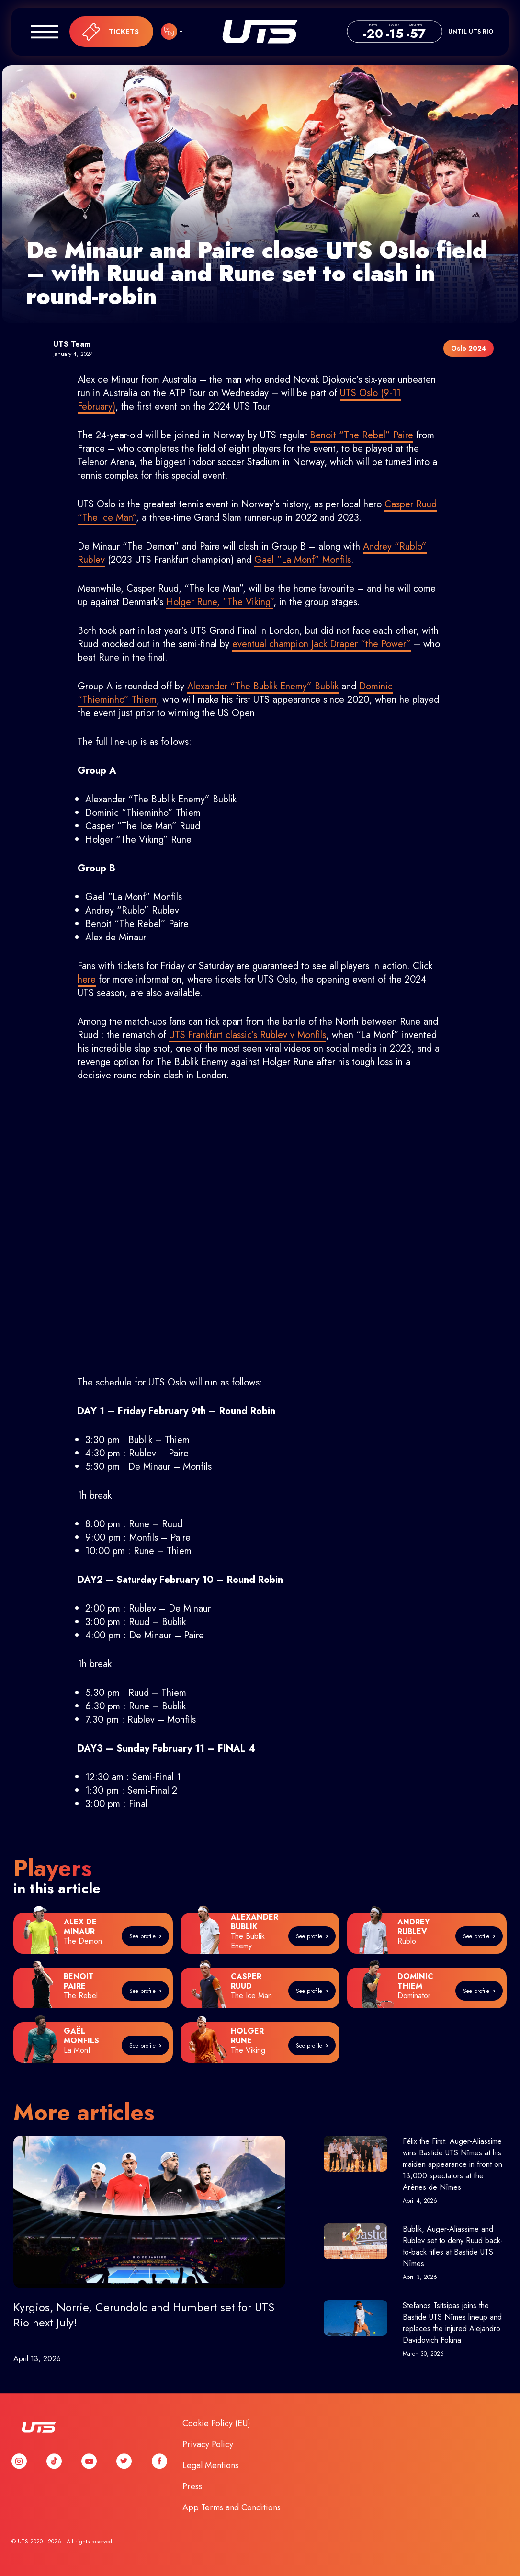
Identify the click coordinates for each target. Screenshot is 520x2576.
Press (192, 2486)
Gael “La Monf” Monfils (302, 560)
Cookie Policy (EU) (216, 2423)
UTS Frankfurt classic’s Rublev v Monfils (247, 1035)
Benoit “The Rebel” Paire (361, 435)
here (87, 979)
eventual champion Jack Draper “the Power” (321, 644)
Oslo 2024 (468, 348)
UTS (260, 32)
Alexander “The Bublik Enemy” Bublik (263, 686)
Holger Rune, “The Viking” (219, 602)
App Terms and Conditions (231, 2507)
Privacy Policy (207, 2444)
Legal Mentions (210, 2465)
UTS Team (71, 344)
